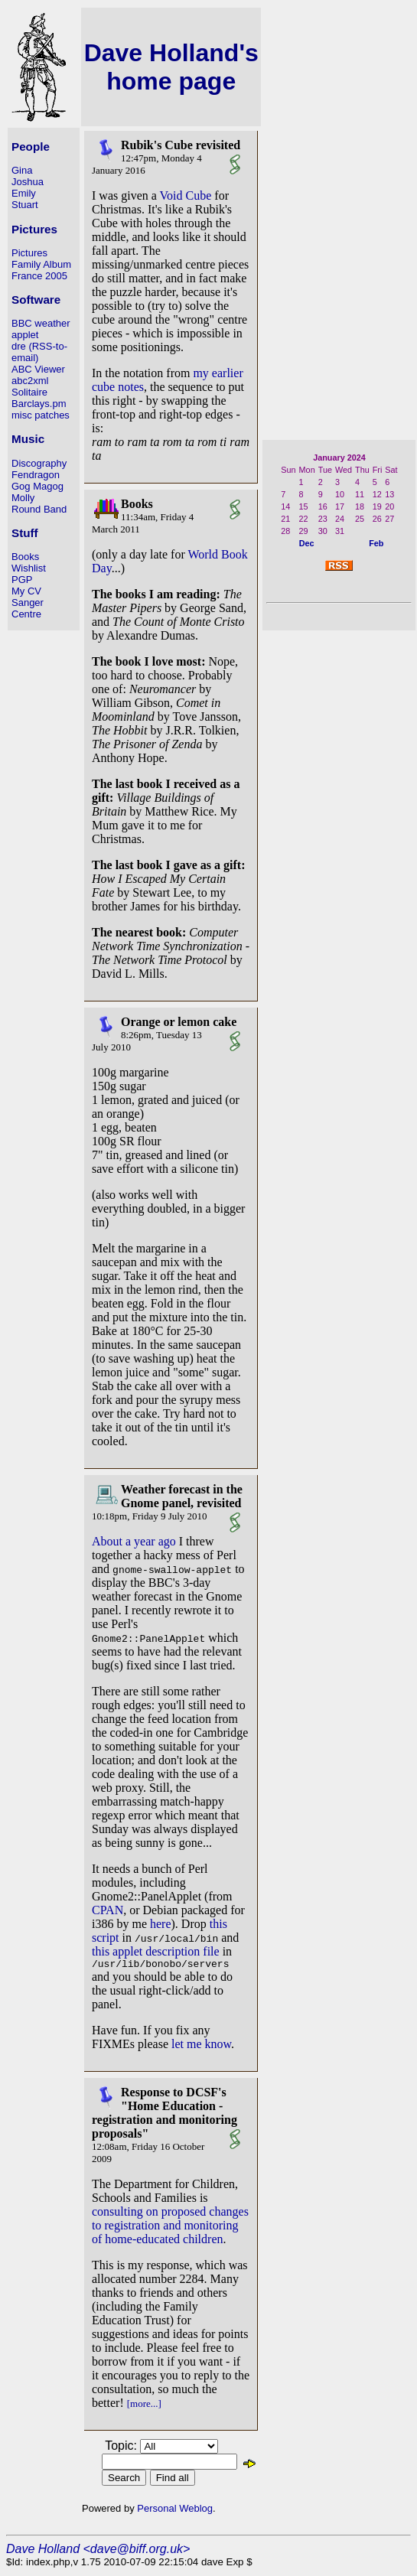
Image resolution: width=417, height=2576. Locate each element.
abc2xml (29, 380)
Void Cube (186, 195)
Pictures (29, 253)
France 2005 (39, 276)
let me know (201, 2046)
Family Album (41, 264)
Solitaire (29, 392)
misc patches (40, 415)
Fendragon (35, 474)
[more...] (144, 2406)
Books (25, 556)
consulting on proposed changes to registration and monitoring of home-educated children (170, 2227)
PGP (21, 579)
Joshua (27, 181)
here (160, 1923)
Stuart (24, 204)
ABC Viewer (38, 369)
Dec (306, 543)
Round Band (39, 509)
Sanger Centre (27, 608)
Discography (39, 463)
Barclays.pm (39, 403)
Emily (23, 193)
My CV (26, 591)
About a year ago (134, 1541)
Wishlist (28, 568)
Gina (21, 170)
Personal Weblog (175, 2510)
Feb (376, 543)
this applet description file (156, 1951)
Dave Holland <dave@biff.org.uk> (98, 2551)
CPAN (107, 1910)
